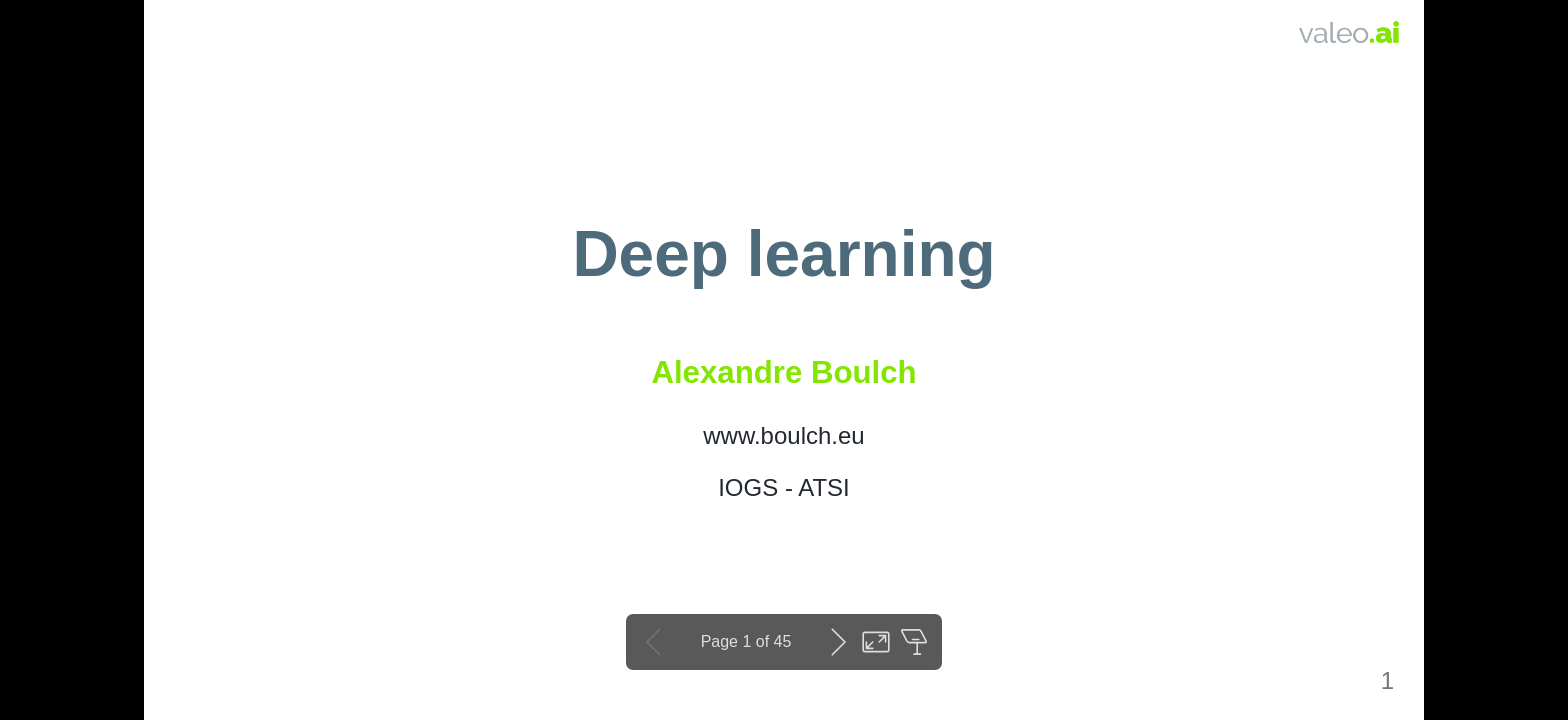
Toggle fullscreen (876, 642)
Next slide (838, 642)
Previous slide (654, 642)
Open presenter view (914, 642)
